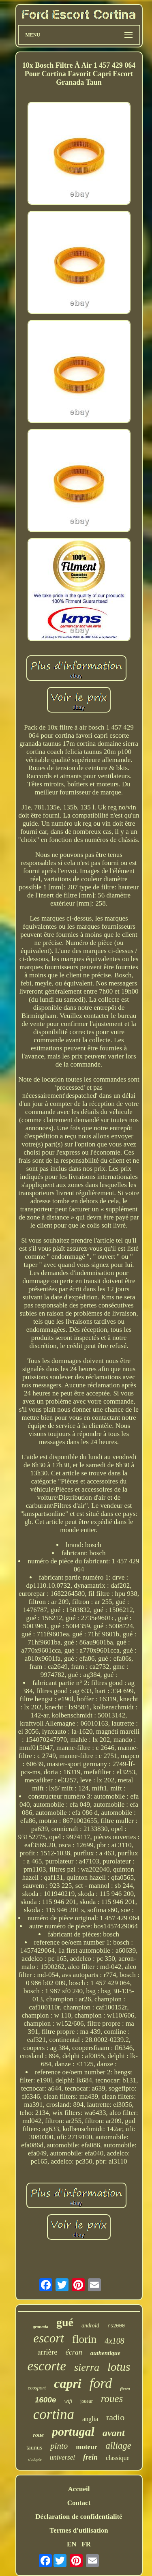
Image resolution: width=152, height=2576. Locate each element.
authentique (105, 2353)
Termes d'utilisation (78, 2530)
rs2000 (116, 2326)
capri (67, 2383)
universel (62, 2457)
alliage (118, 2446)
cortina (53, 2414)
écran (74, 2352)
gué (64, 2322)
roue (38, 2435)
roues (112, 2398)
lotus (118, 2366)
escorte (47, 2366)
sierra (86, 2367)
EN (72, 2544)
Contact (79, 2503)
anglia (90, 2418)
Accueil (79, 2489)
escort (48, 2338)
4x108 (114, 2340)
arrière (47, 2352)
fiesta (125, 2388)
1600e (45, 2400)
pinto (59, 2446)
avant (114, 2433)
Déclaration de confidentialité (78, 2516)
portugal (73, 2431)
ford (101, 2383)
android (90, 2326)
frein (90, 2457)
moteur (86, 2447)
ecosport (37, 2388)
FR (86, 2544)
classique (118, 2457)
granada (40, 2326)
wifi (68, 2401)
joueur (86, 2401)
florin (84, 2339)
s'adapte (34, 2459)
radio (115, 2417)
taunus (34, 2447)
